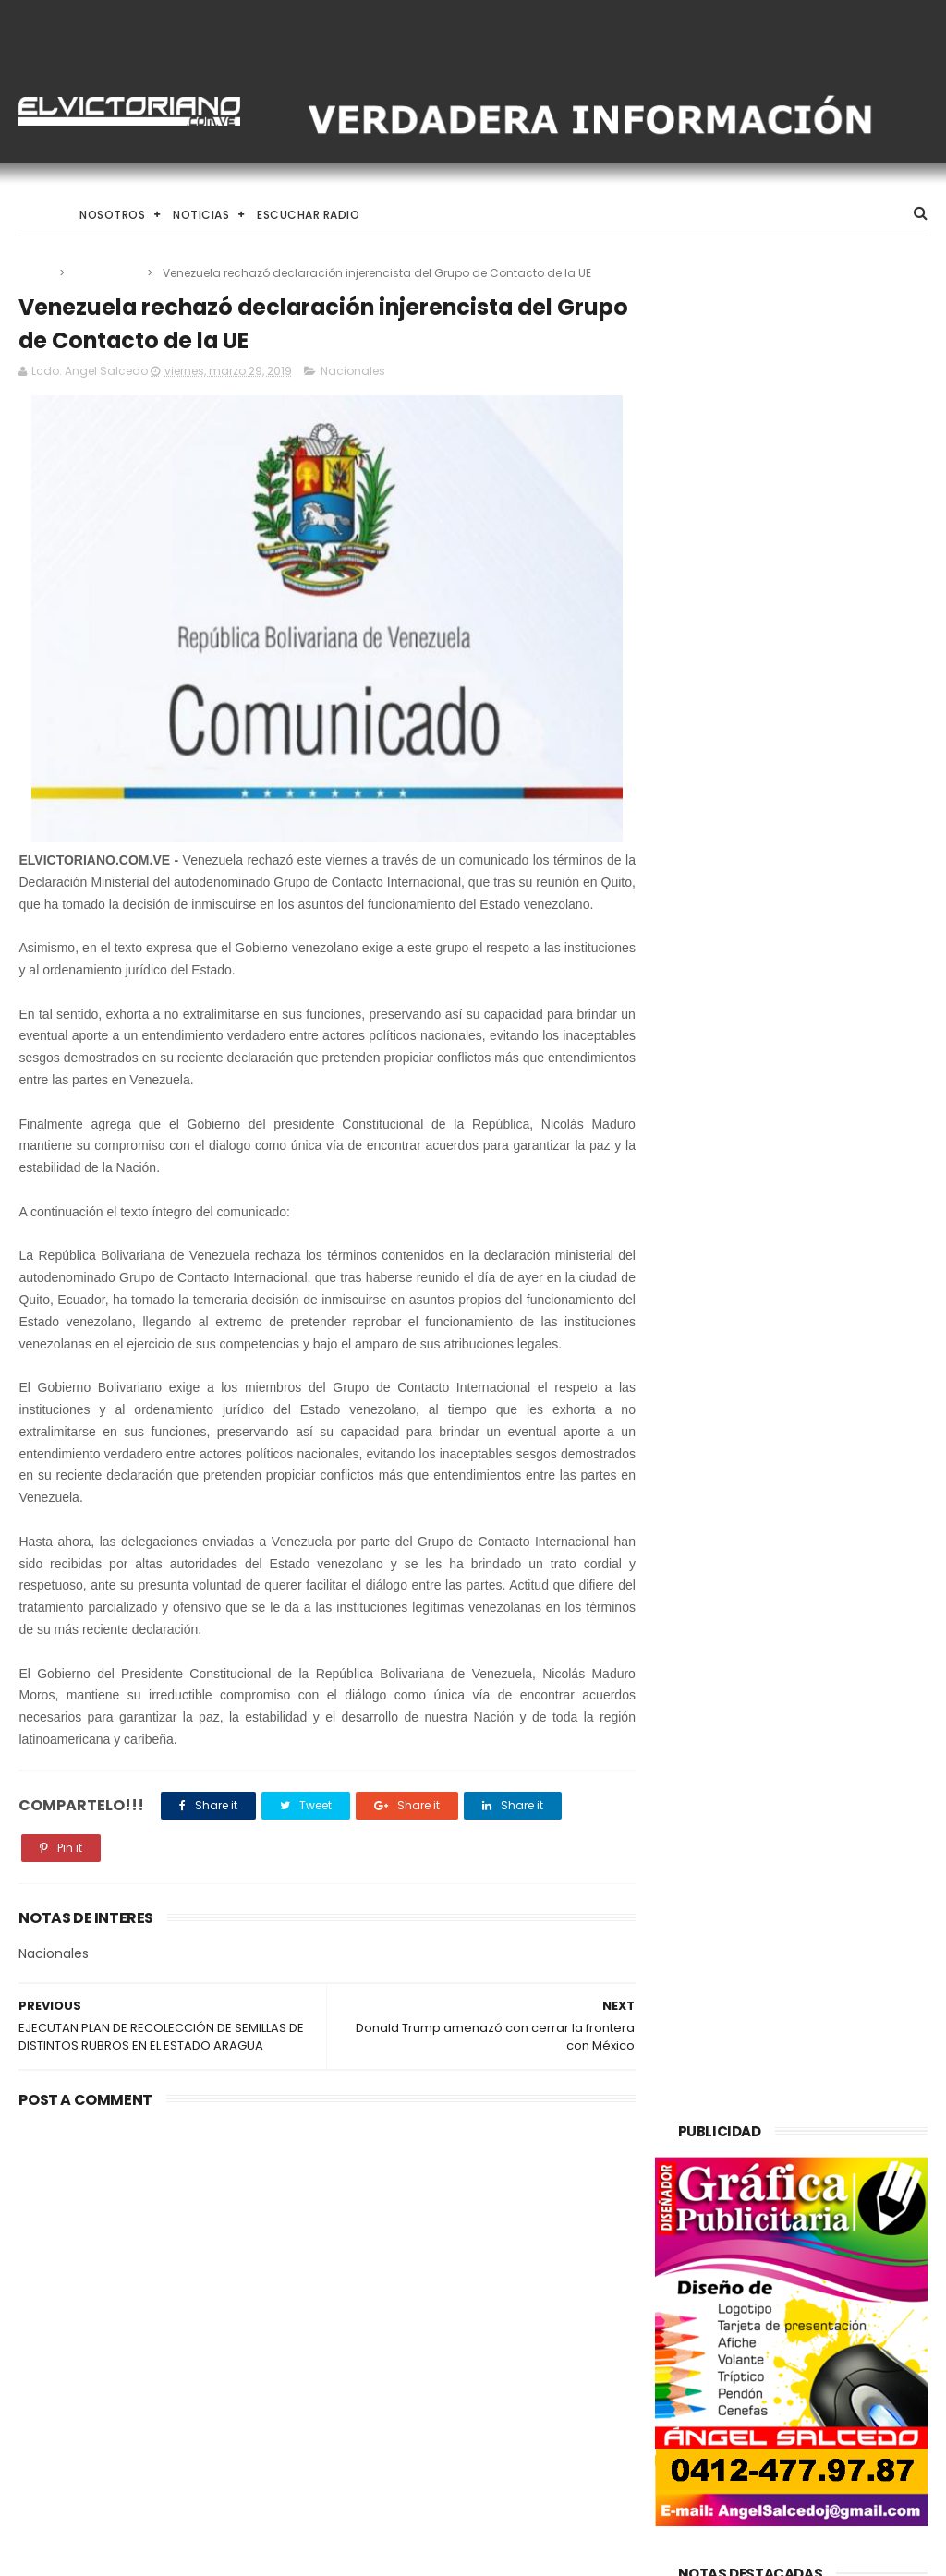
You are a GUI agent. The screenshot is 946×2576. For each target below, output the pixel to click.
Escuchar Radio (308, 215)
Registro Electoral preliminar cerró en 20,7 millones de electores (521, 2275)
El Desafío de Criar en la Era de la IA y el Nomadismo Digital (161, 2274)
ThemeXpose (123, 2553)
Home (35, 215)
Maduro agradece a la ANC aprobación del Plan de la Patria (518, 2359)
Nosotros (112, 215)
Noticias (201, 215)
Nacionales (107, 273)
